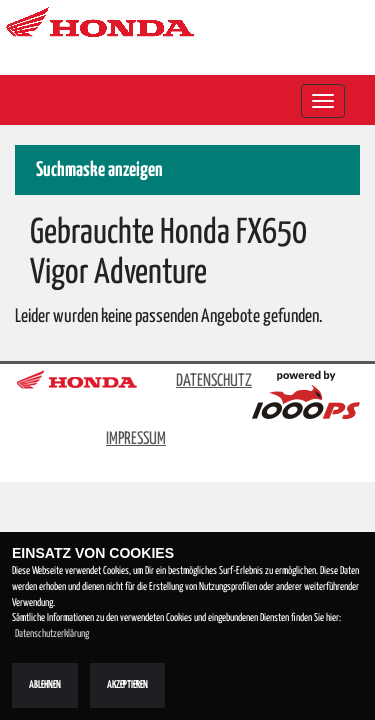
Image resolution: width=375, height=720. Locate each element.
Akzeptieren (127, 685)
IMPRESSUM (136, 439)
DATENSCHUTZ (214, 381)
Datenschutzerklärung (52, 634)
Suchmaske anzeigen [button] (99, 170)
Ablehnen (45, 685)
